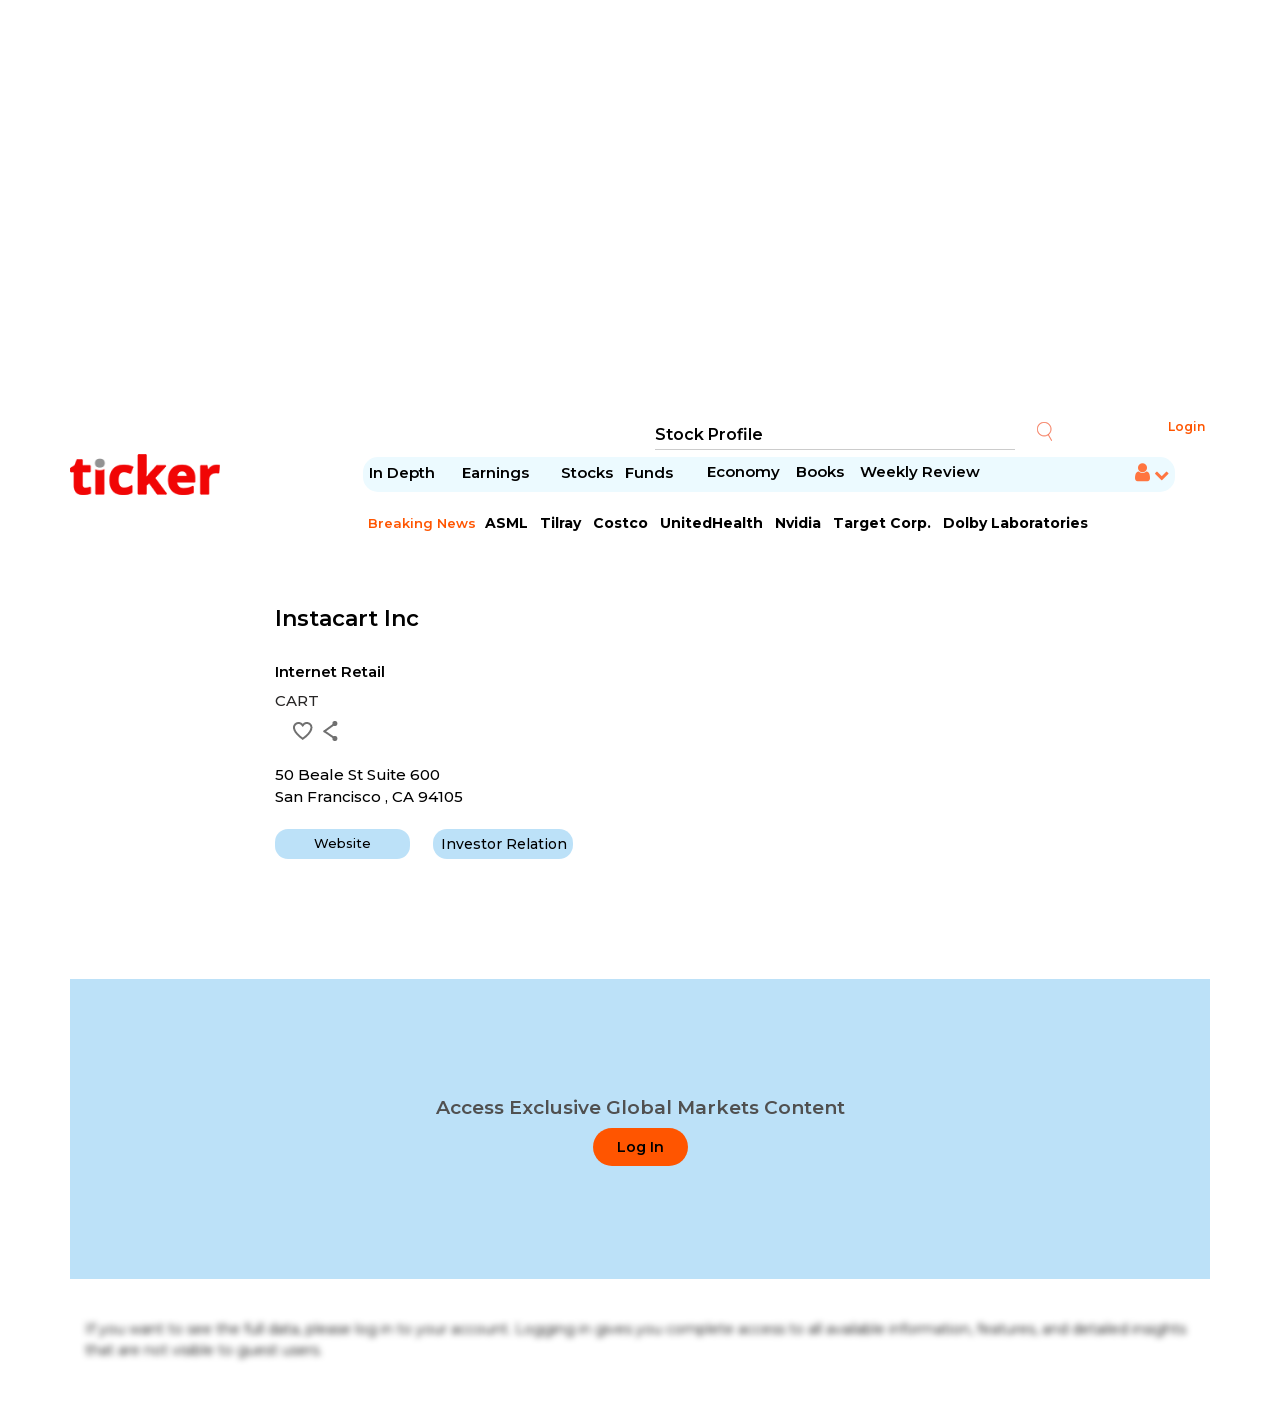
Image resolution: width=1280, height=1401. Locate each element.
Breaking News (422, 523)
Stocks (587, 472)
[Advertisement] (640, 210)
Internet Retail (330, 671)
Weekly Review (920, 471)
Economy (743, 471)
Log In (640, 1147)
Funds (651, 472)
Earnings (497, 472)
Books (820, 471)
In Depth (402, 472)
